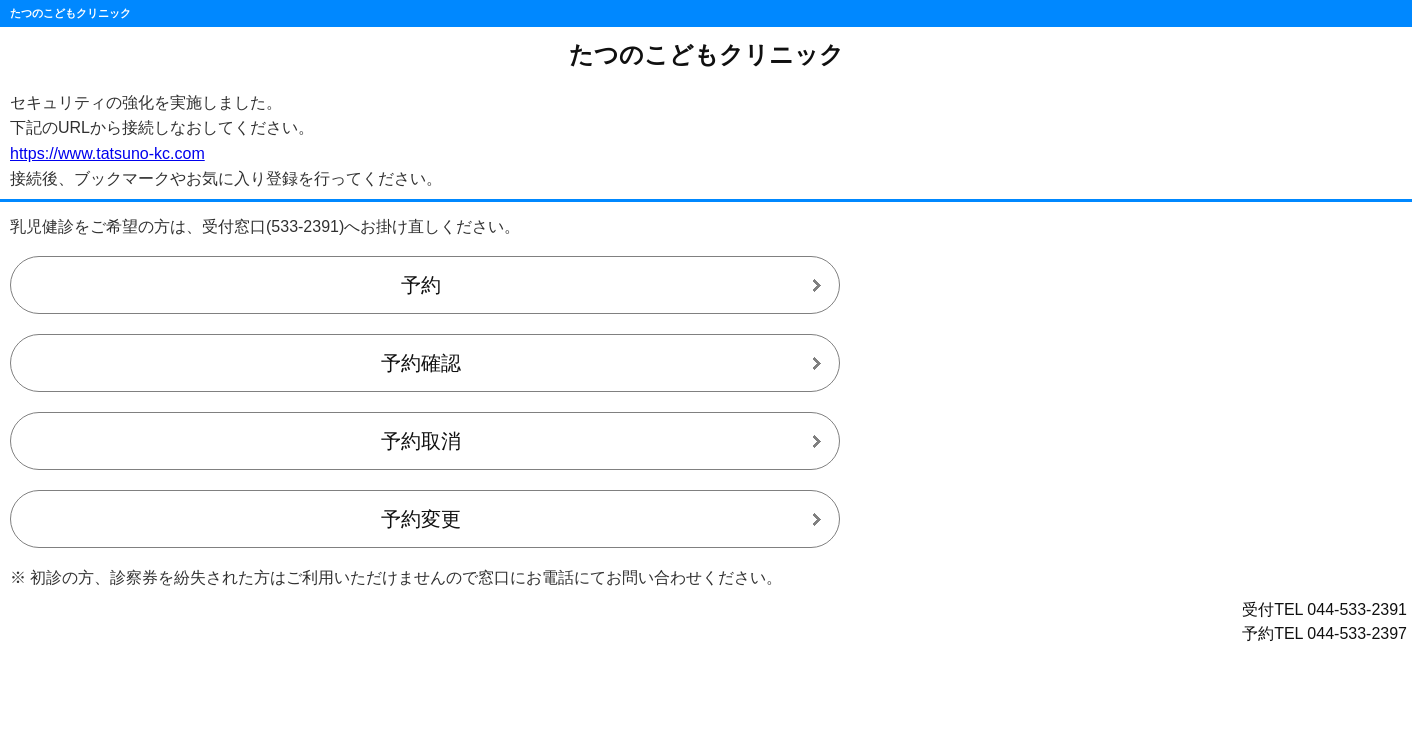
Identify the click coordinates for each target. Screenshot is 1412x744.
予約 (421, 285)
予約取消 (421, 441)
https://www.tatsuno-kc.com (107, 153)
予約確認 (421, 363)
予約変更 (421, 519)
